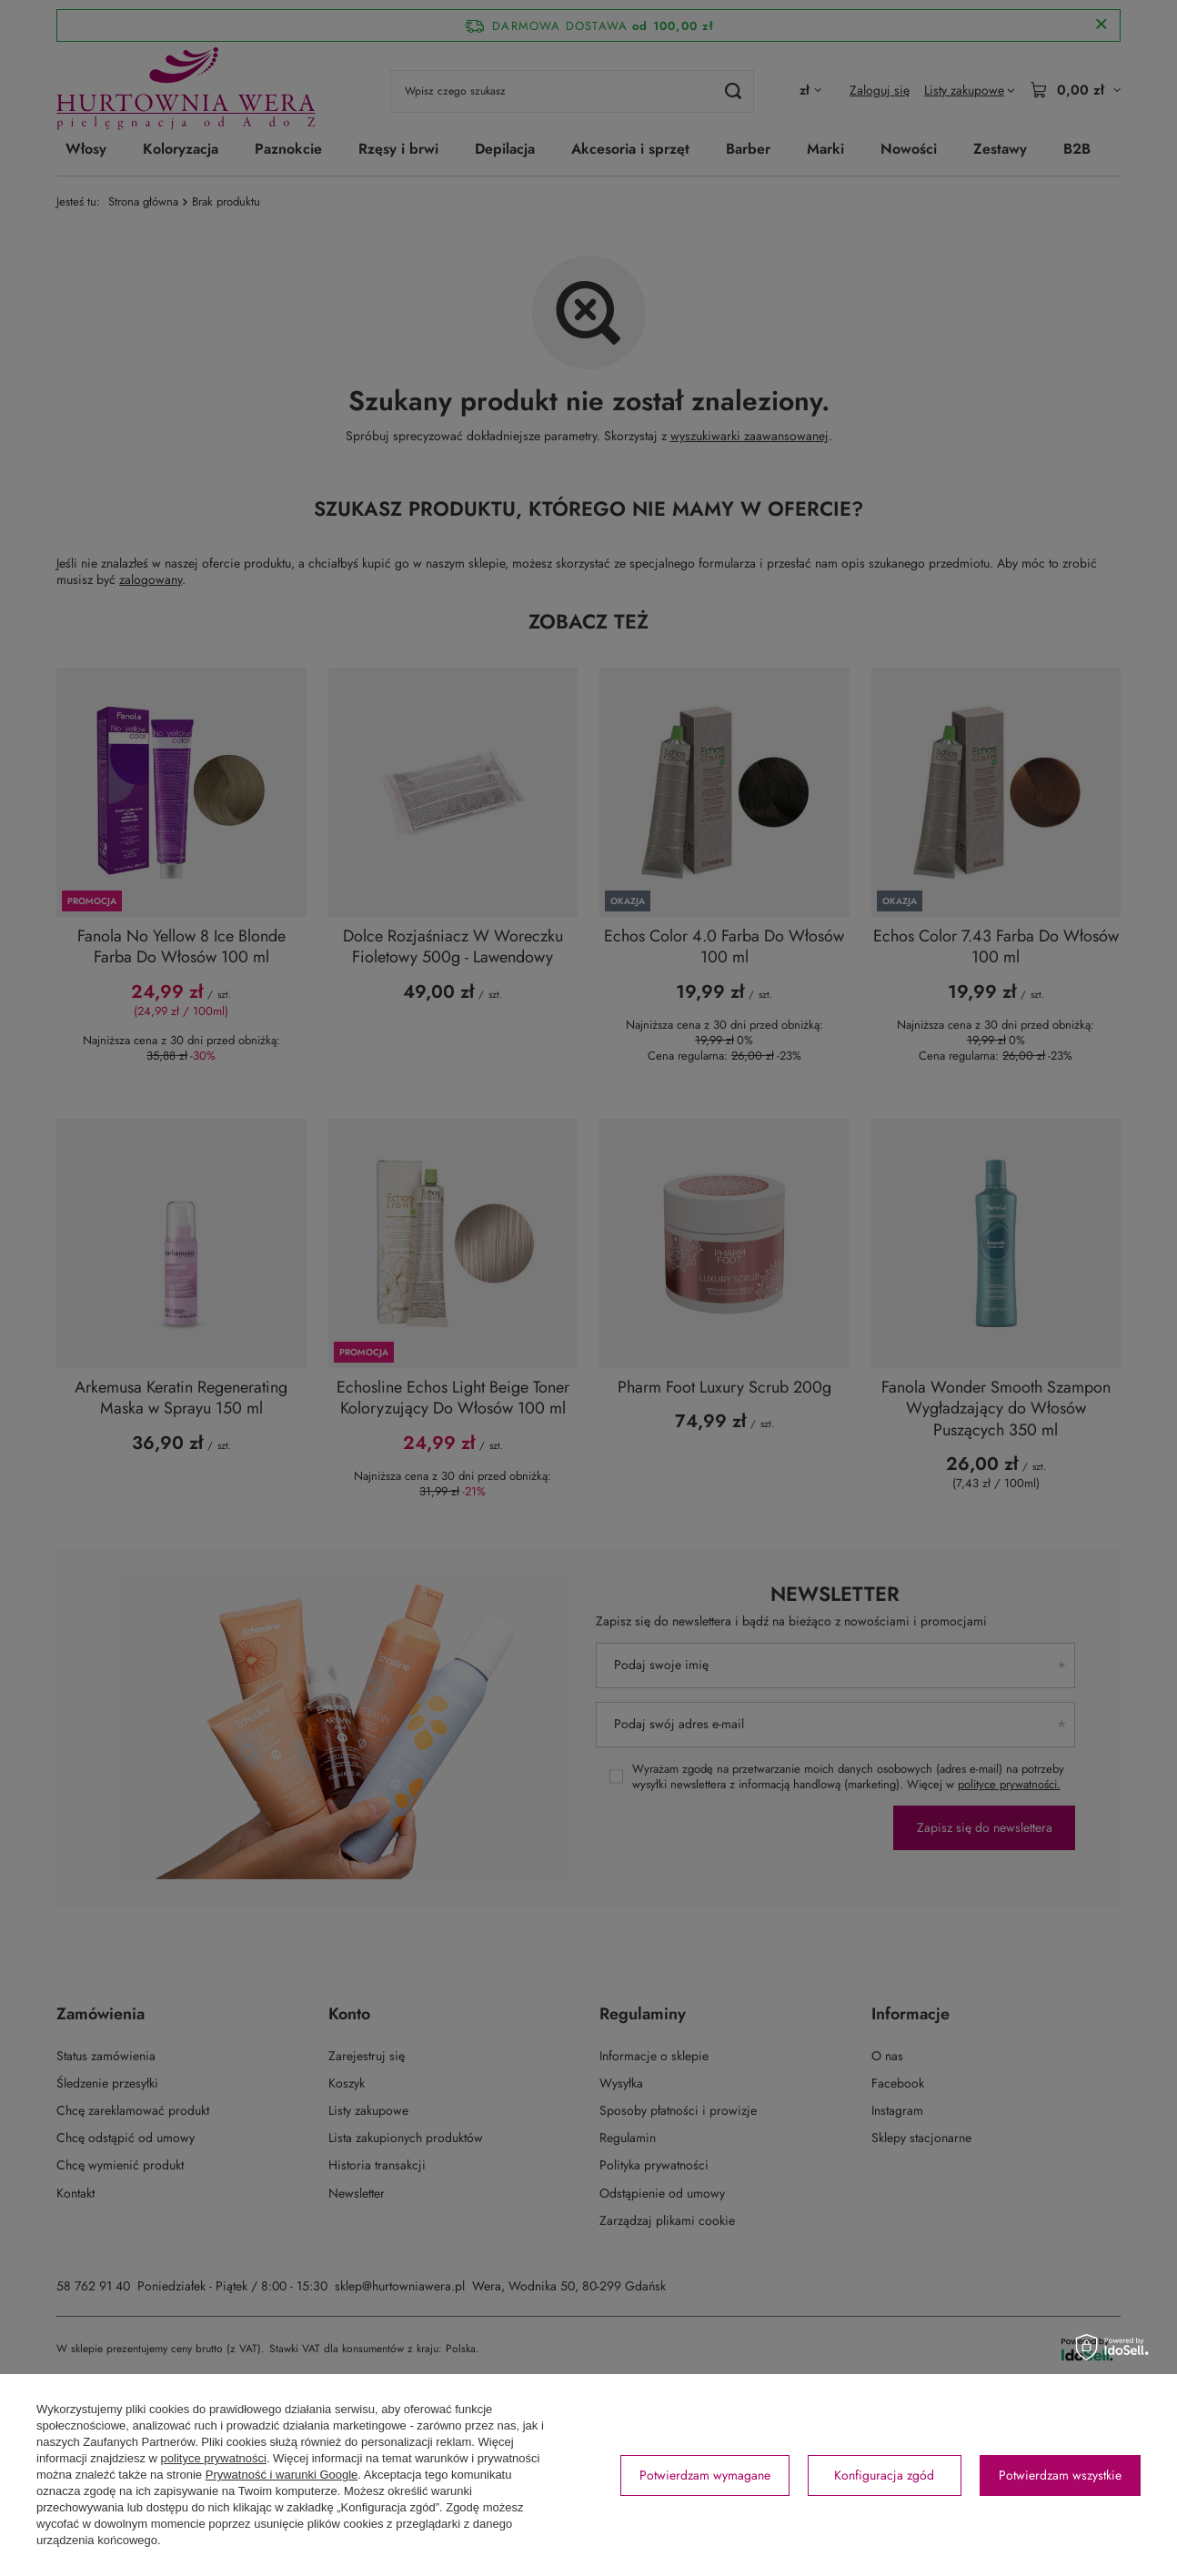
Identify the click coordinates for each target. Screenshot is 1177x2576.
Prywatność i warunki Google (282, 2474)
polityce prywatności (214, 2458)
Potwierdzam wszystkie (1060, 2475)
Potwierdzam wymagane (704, 2475)
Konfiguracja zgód (884, 2475)
